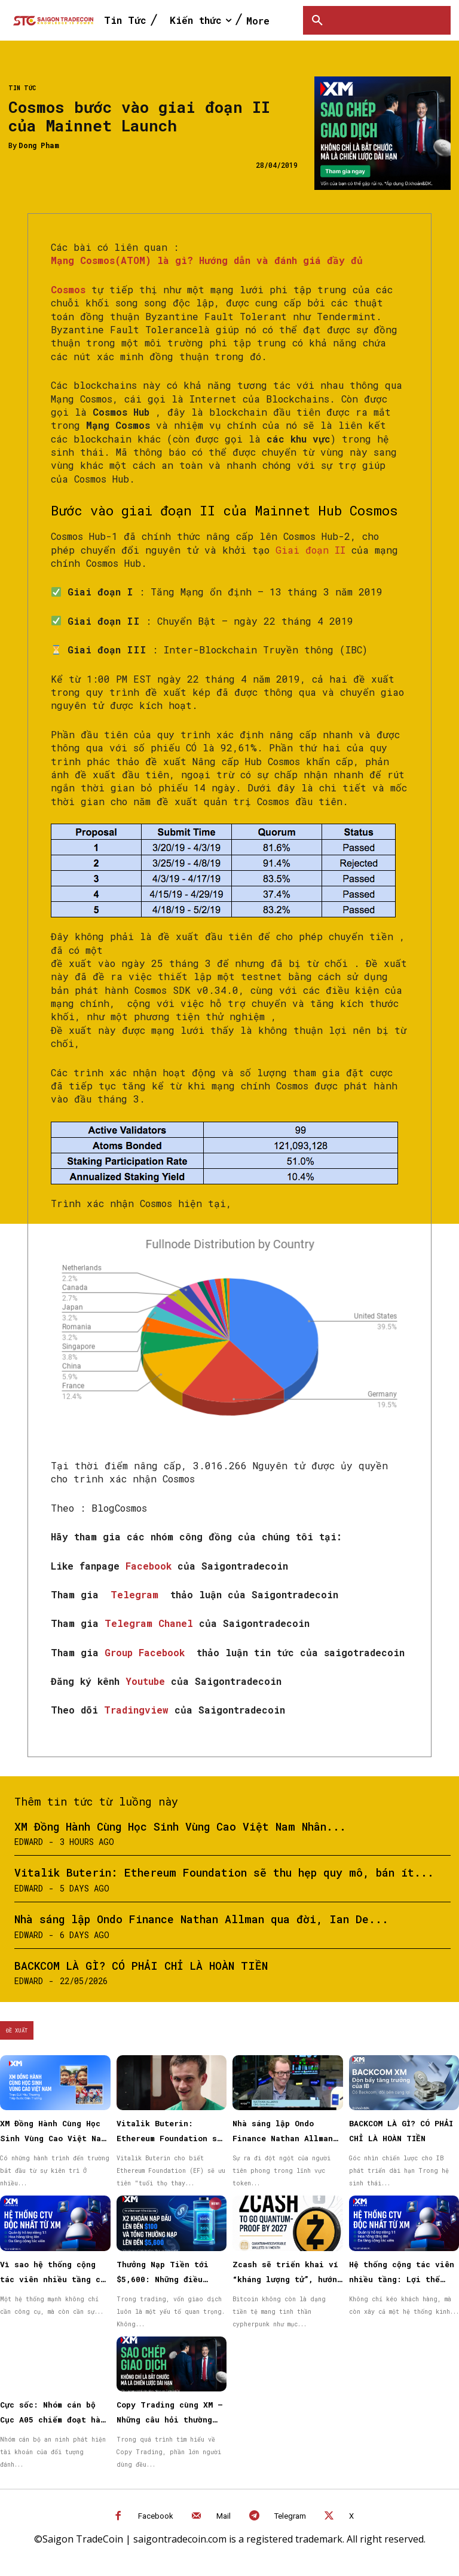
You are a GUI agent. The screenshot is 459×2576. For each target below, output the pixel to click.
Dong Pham (39, 145)
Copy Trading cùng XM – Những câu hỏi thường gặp (170, 2419)
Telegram (137, 1594)
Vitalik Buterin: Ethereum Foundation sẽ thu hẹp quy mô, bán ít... (224, 1872)
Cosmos (68, 289)
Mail (223, 2515)
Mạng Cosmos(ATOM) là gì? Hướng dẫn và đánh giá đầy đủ (207, 260)
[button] (317, 20)
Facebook (152, 1565)
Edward (28, 1841)
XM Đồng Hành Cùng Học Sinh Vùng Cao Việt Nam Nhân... (180, 1826)
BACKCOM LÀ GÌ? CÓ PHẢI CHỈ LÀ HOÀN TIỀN (141, 1965)
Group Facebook (148, 1652)
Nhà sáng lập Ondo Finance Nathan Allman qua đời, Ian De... (201, 1919)
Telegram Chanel (152, 1623)
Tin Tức (22, 88)
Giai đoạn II (310, 550)
